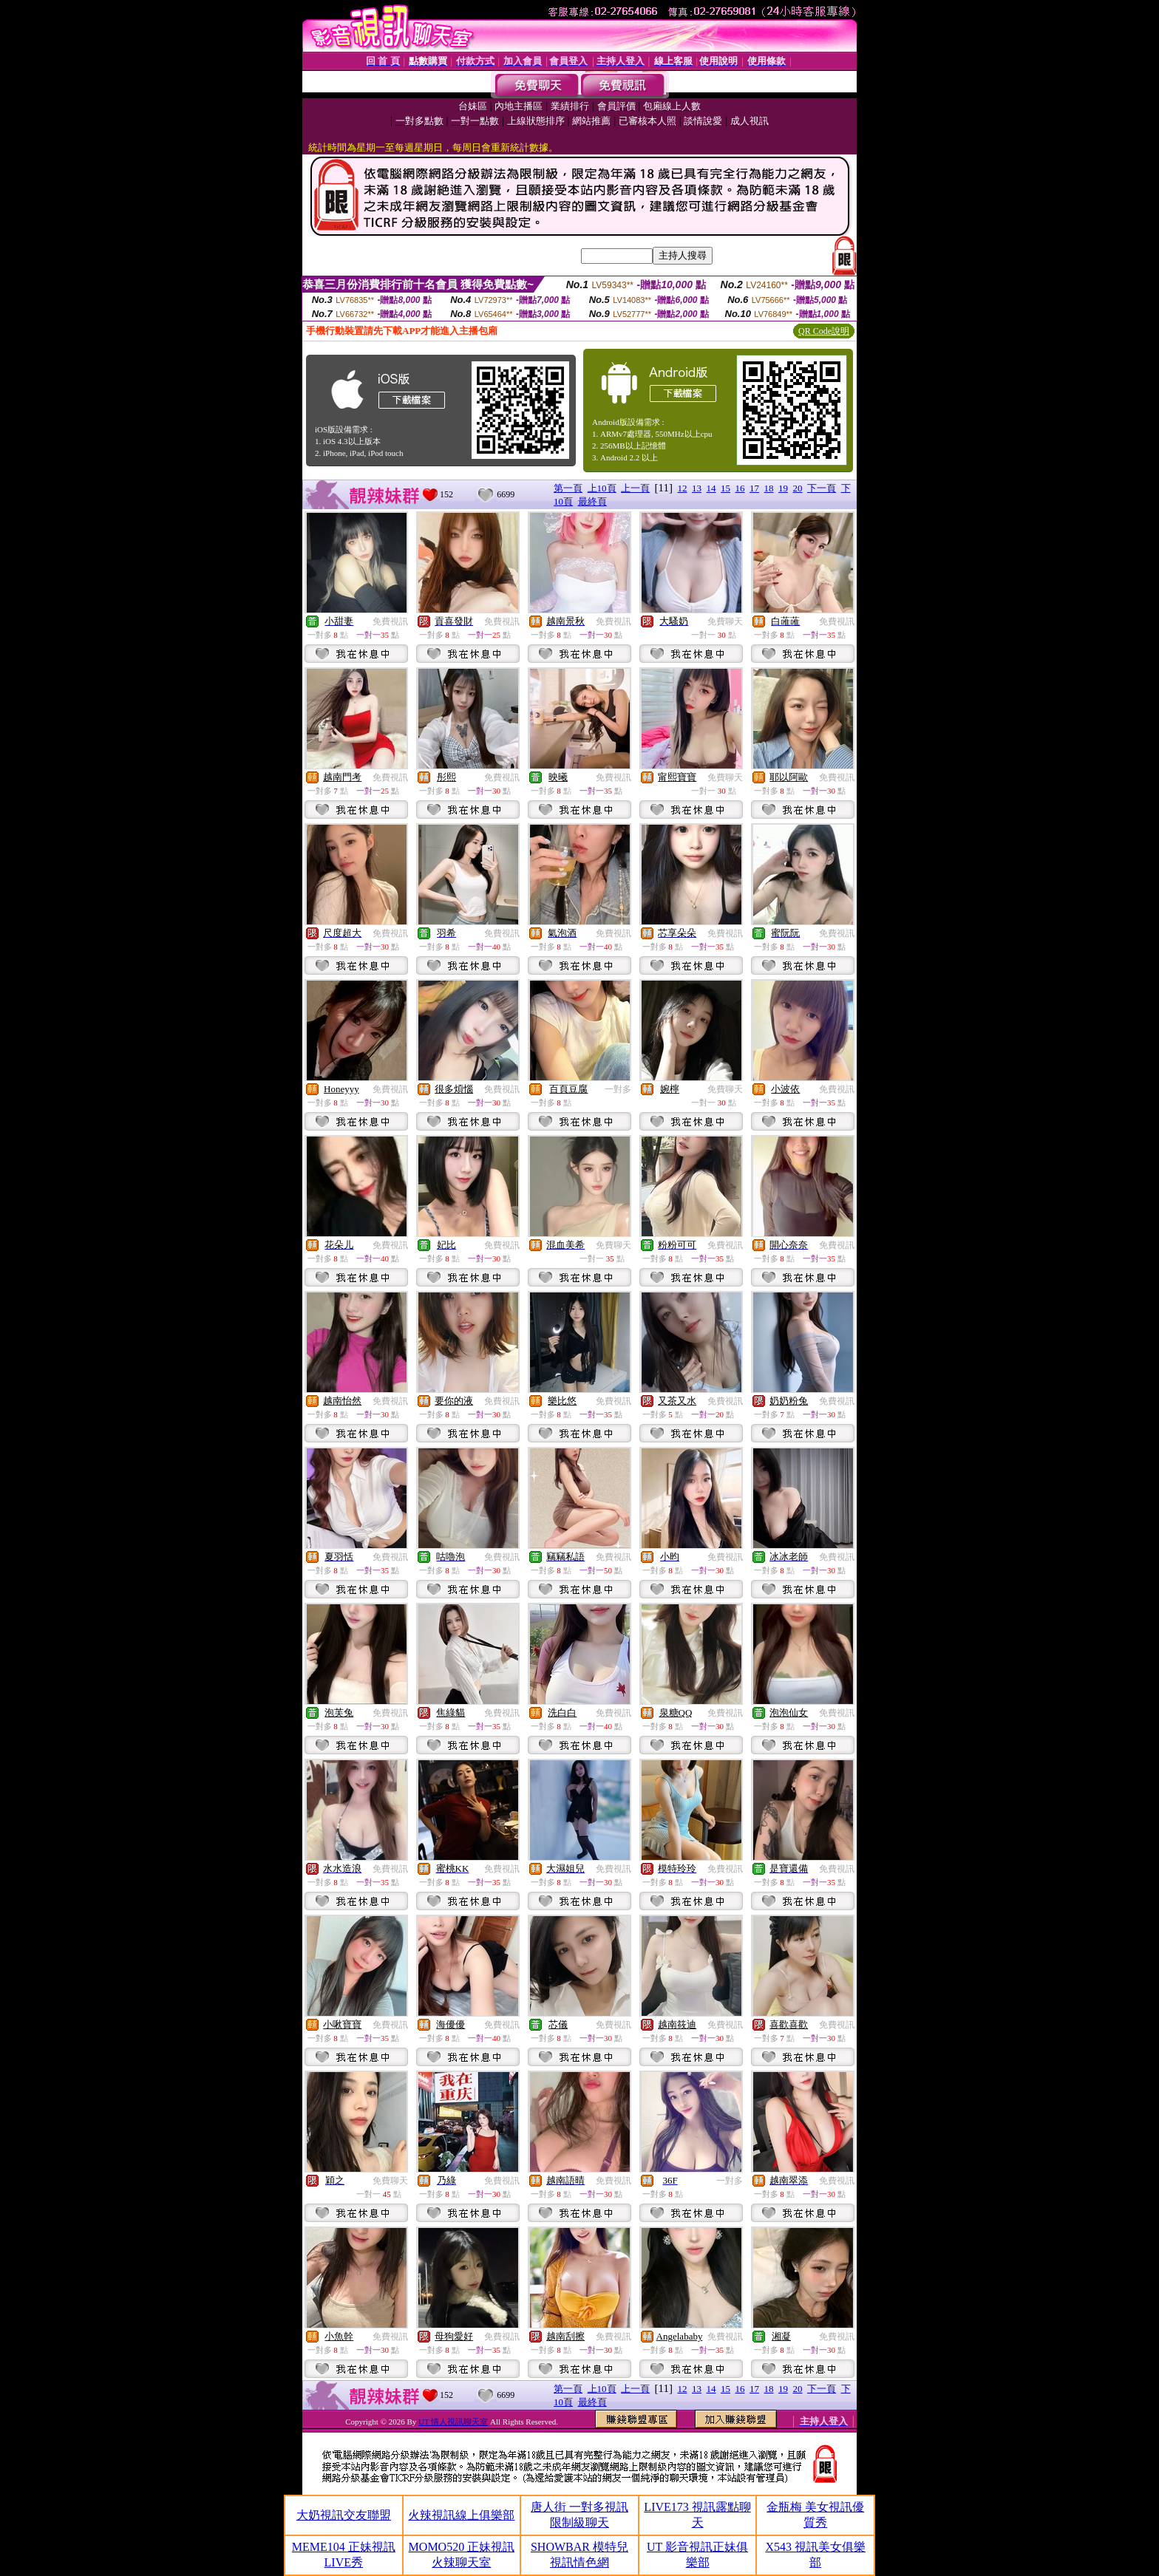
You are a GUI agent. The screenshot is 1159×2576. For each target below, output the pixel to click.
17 (754, 488)
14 (711, 488)
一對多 (618, 1089)
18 (769, 488)
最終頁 (592, 501)
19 (783, 488)
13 (696, 488)
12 (682, 488)
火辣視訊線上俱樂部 (461, 2515)
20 (798, 488)
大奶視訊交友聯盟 (343, 2515)
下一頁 (821, 488)
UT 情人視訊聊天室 (453, 2421)
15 (725, 488)
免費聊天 (725, 621)
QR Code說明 (823, 331)
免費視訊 (390, 621)
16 (740, 488)
